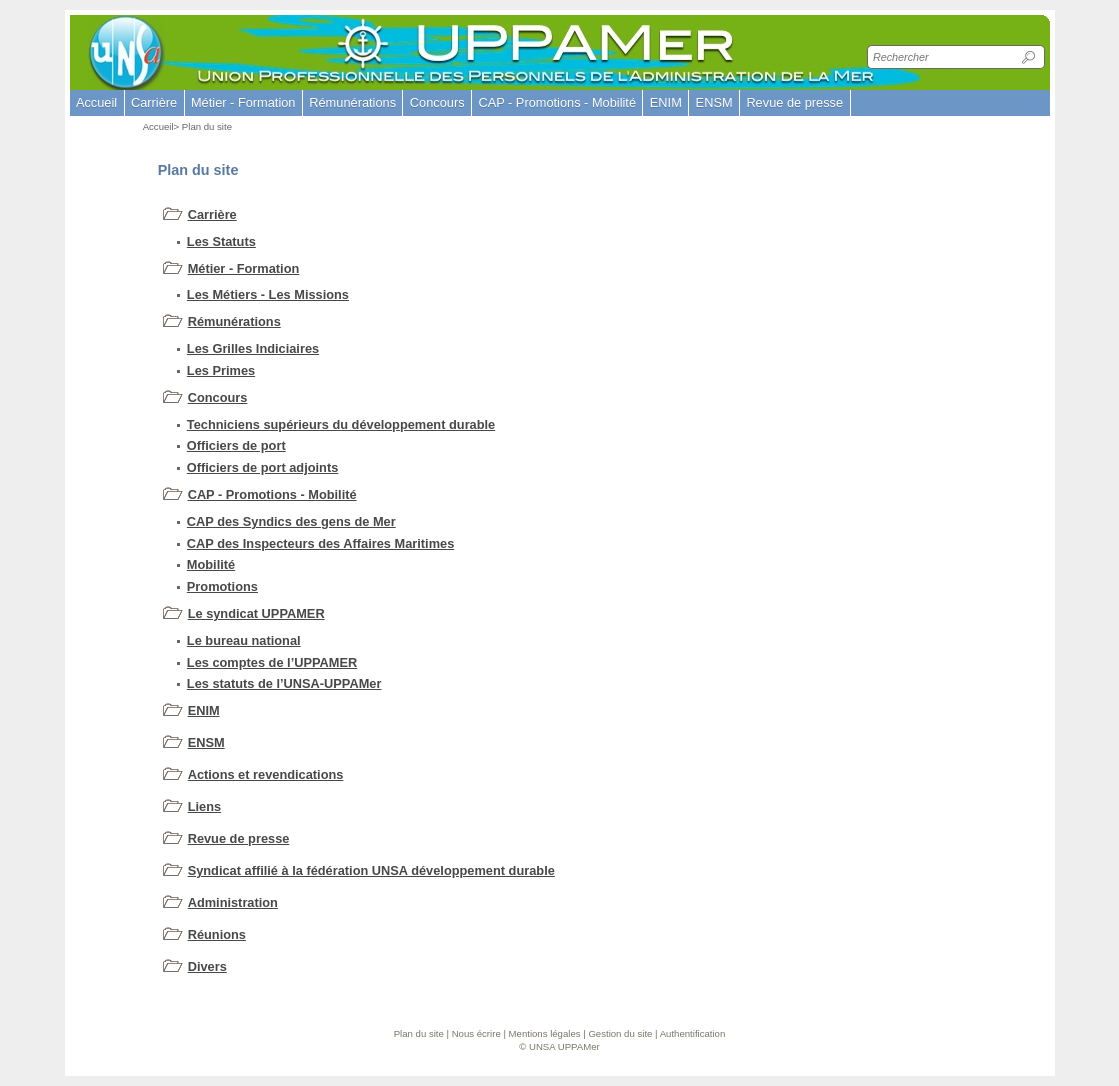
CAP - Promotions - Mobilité (272, 494)
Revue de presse (239, 838)
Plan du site (419, 1033)
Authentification (693, 1033)
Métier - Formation (244, 268)
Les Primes (221, 370)
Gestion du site (620, 1033)
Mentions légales (545, 1033)
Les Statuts (221, 241)
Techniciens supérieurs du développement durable (341, 424)
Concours (218, 397)
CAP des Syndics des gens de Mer (291, 521)
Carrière (212, 214)
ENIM (204, 710)
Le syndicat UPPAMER (256, 613)
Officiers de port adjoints (262, 467)
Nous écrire (476, 1033)
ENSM (206, 742)
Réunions (217, 934)
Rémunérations (234, 321)
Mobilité (211, 564)
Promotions (222, 586)
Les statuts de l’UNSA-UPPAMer (284, 683)
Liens (204, 806)
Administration (233, 902)
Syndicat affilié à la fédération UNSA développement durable (371, 870)
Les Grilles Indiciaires (253, 348)
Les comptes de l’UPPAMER (272, 662)
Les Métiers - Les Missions (268, 294)
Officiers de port (236, 445)
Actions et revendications (266, 774)
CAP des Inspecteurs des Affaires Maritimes (320, 543)
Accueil (96, 102)
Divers (207, 966)
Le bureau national (244, 640)
